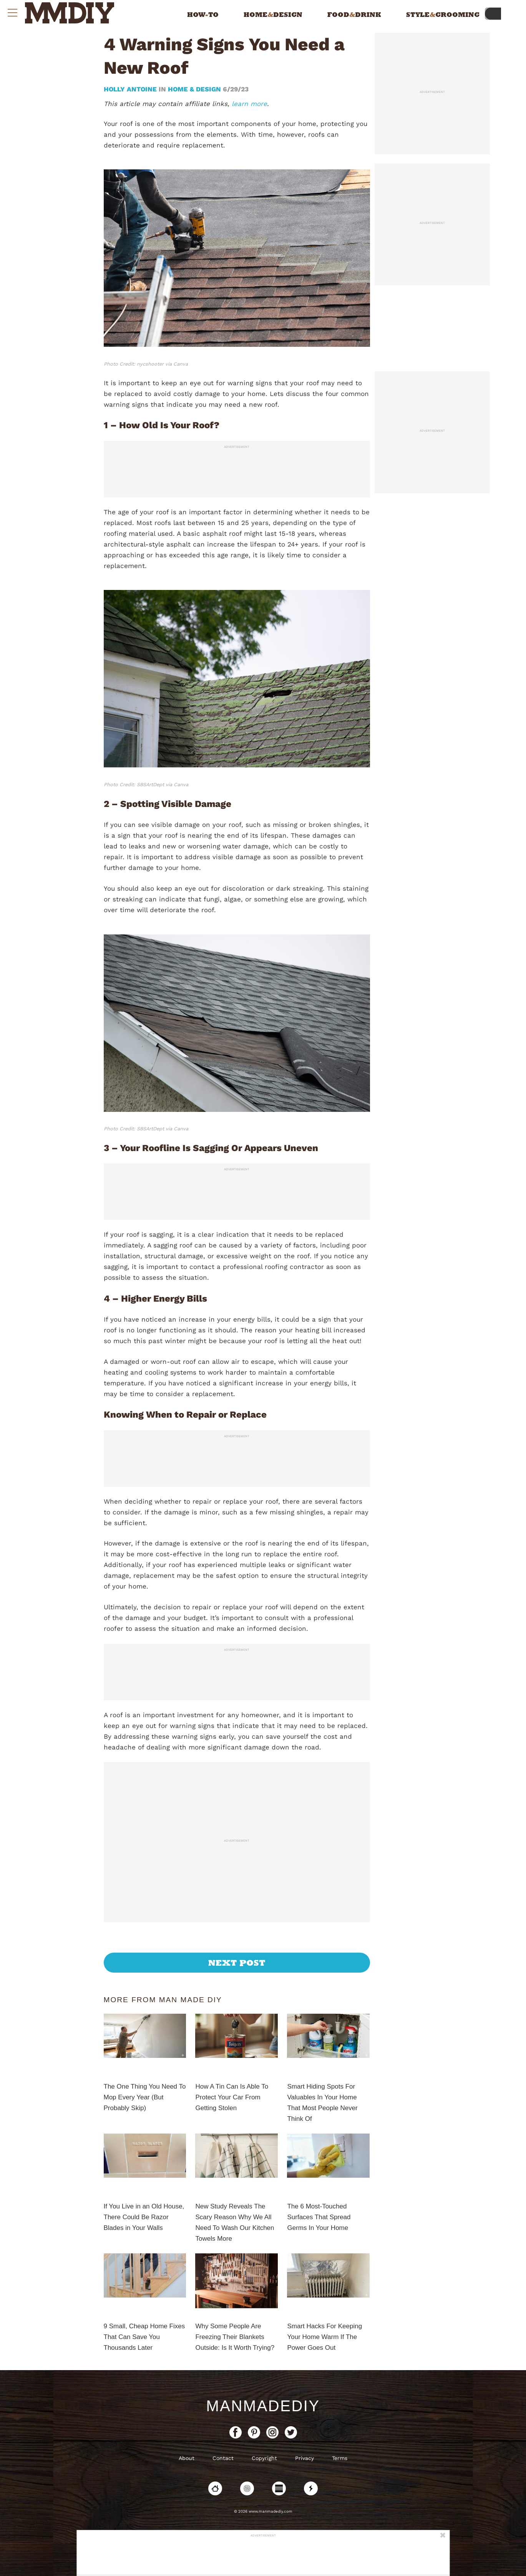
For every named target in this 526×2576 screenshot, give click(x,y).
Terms (339, 2458)
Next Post (236, 1963)
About (186, 2458)
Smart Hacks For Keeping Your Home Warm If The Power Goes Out (324, 2337)
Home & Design (194, 89)
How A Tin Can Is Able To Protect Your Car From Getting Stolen (231, 2097)
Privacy (304, 2458)
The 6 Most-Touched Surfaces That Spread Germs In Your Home (318, 2217)
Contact (223, 2458)
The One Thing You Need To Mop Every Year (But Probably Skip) (145, 2097)
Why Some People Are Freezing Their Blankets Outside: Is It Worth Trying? (234, 2337)
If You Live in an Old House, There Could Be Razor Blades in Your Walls (144, 2217)
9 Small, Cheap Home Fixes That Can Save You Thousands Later (144, 2337)
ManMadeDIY (263, 2405)
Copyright (264, 2458)
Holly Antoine (131, 89)
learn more (249, 104)
